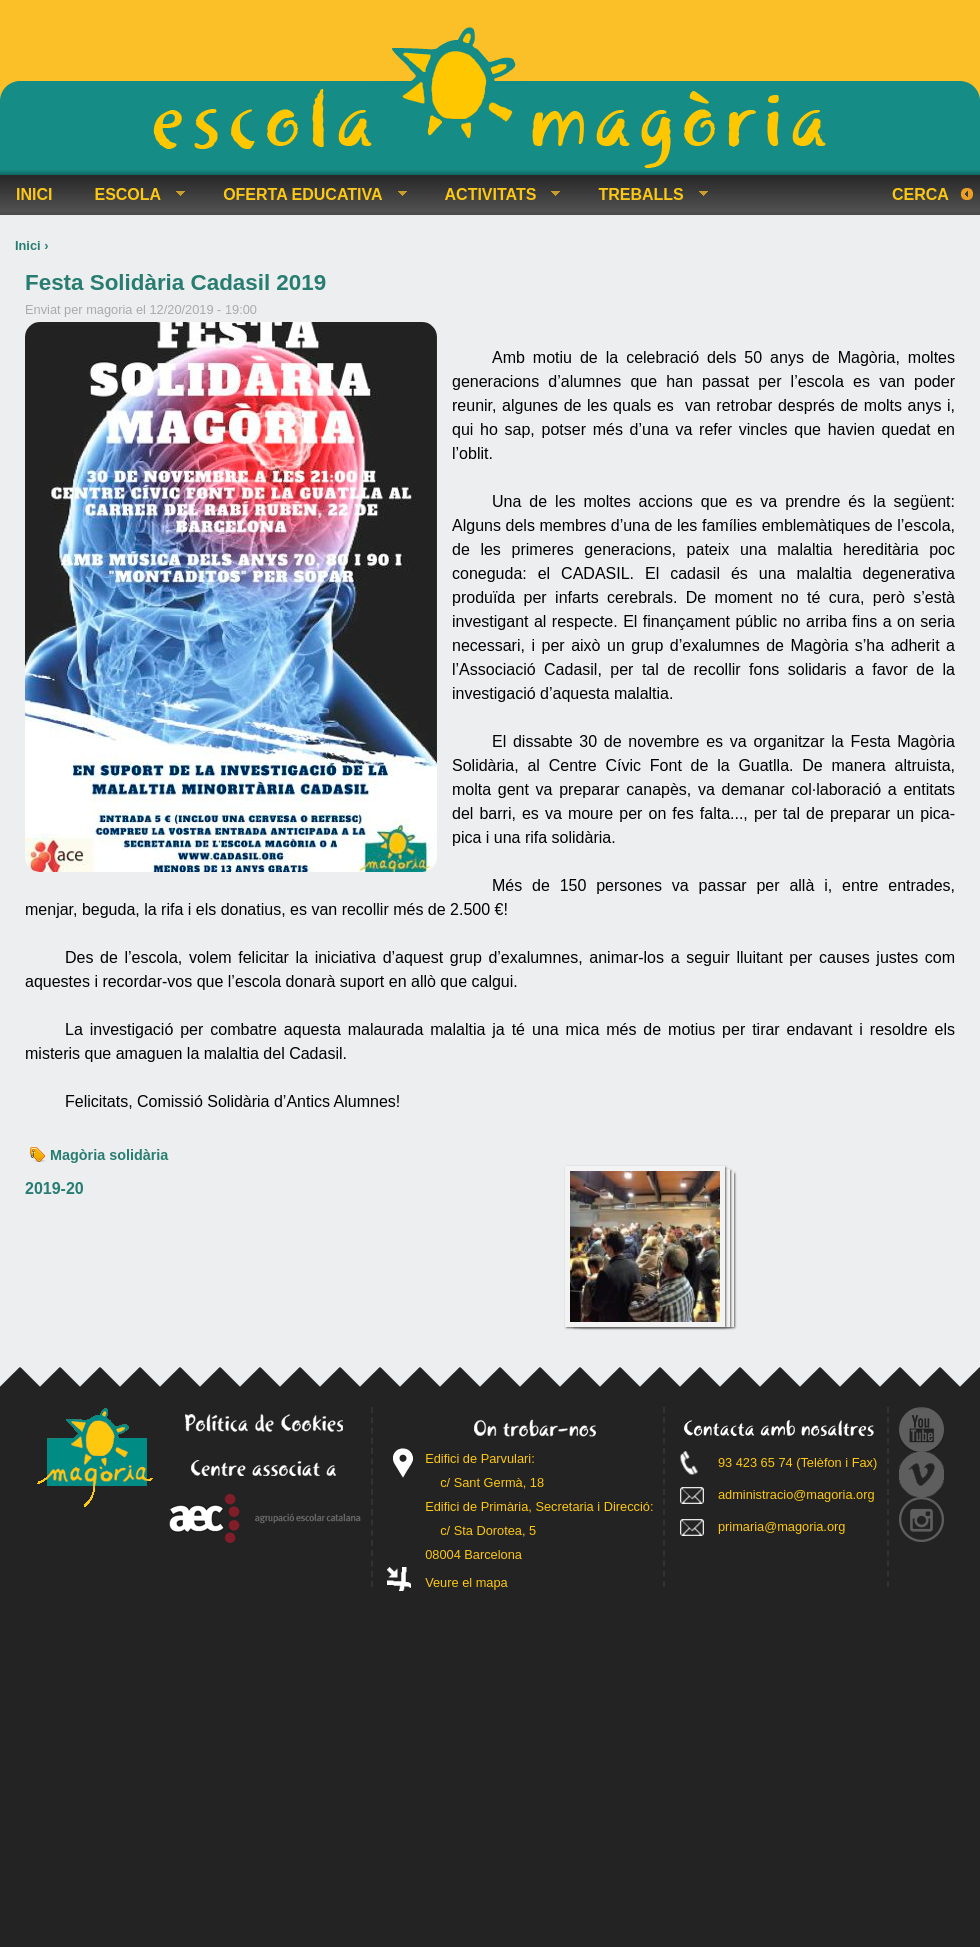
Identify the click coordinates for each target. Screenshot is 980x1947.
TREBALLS (644, 195)
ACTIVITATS (495, 195)
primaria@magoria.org (782, 1526)
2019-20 (54, 1188)
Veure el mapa (466, 1582)
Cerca (920, 194)
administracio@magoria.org (796, 1494)
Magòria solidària (109, 1155)
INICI (34, 194)
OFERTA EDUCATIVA (306, 195)
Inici (28, 245)
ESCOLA (131, 195)
